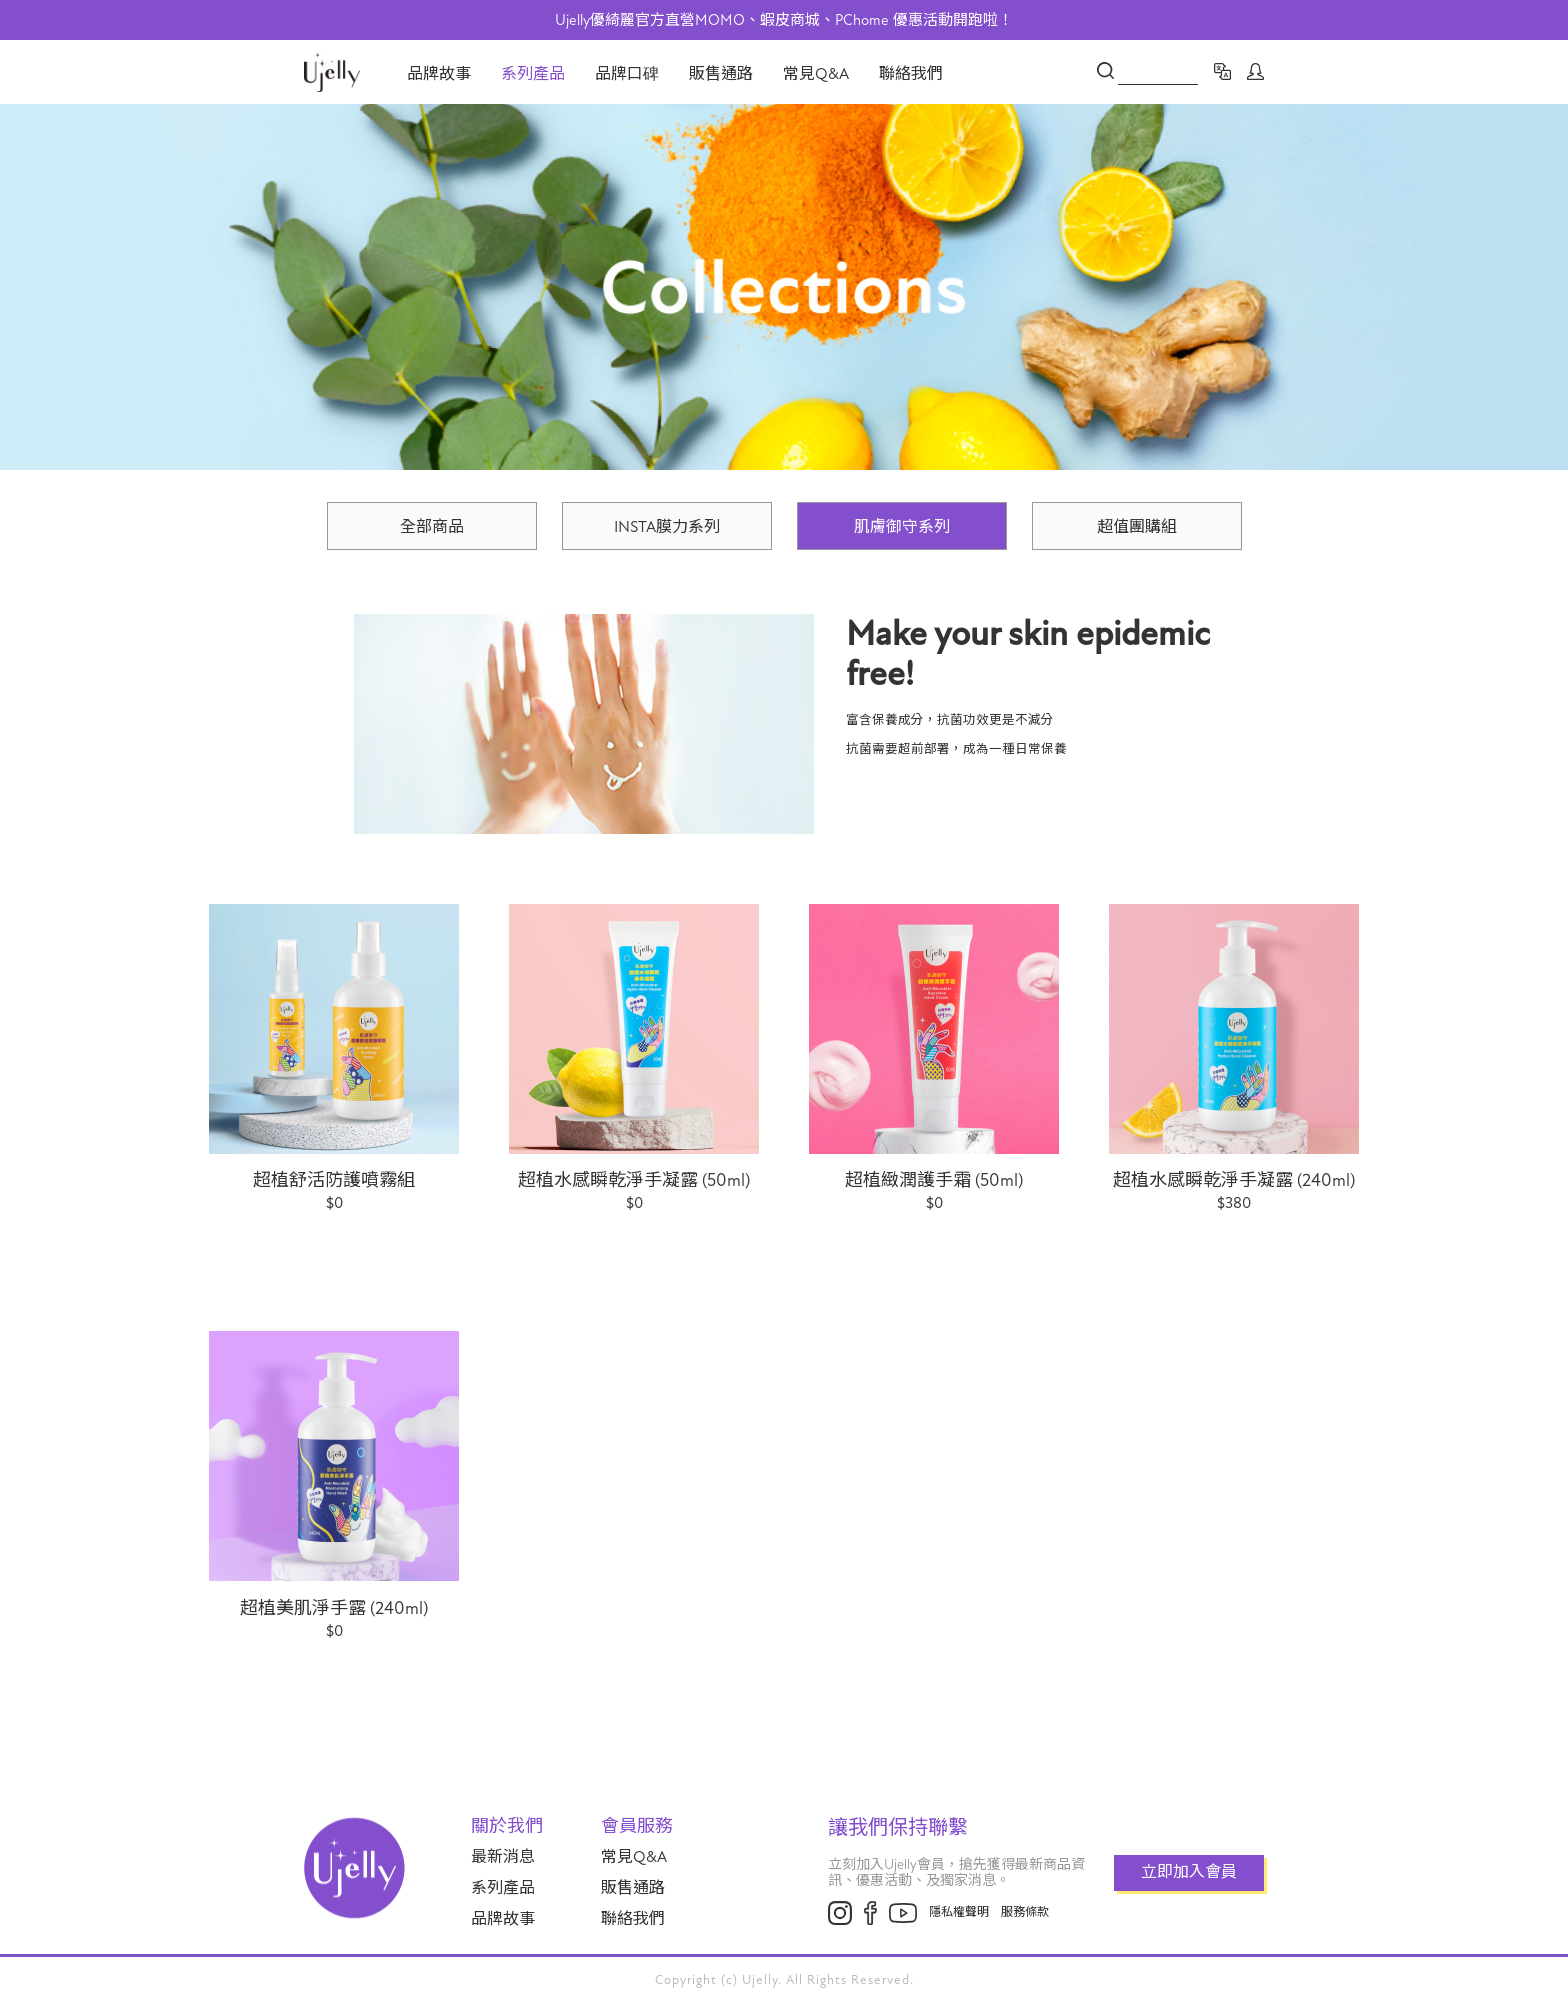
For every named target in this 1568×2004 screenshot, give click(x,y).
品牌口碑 (627, 74)
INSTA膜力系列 (667, 527)
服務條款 (1025, 1912)
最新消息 (503, 1857)
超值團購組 (1137, 527)
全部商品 (432, 527)
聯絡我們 (911, 74)
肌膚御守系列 (902, 527)
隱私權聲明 (959, 1912)
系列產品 (533, 74)
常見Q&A (816, 74)
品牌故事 (439, 74)
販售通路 (721, 74)
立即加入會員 (1189, 1872)
